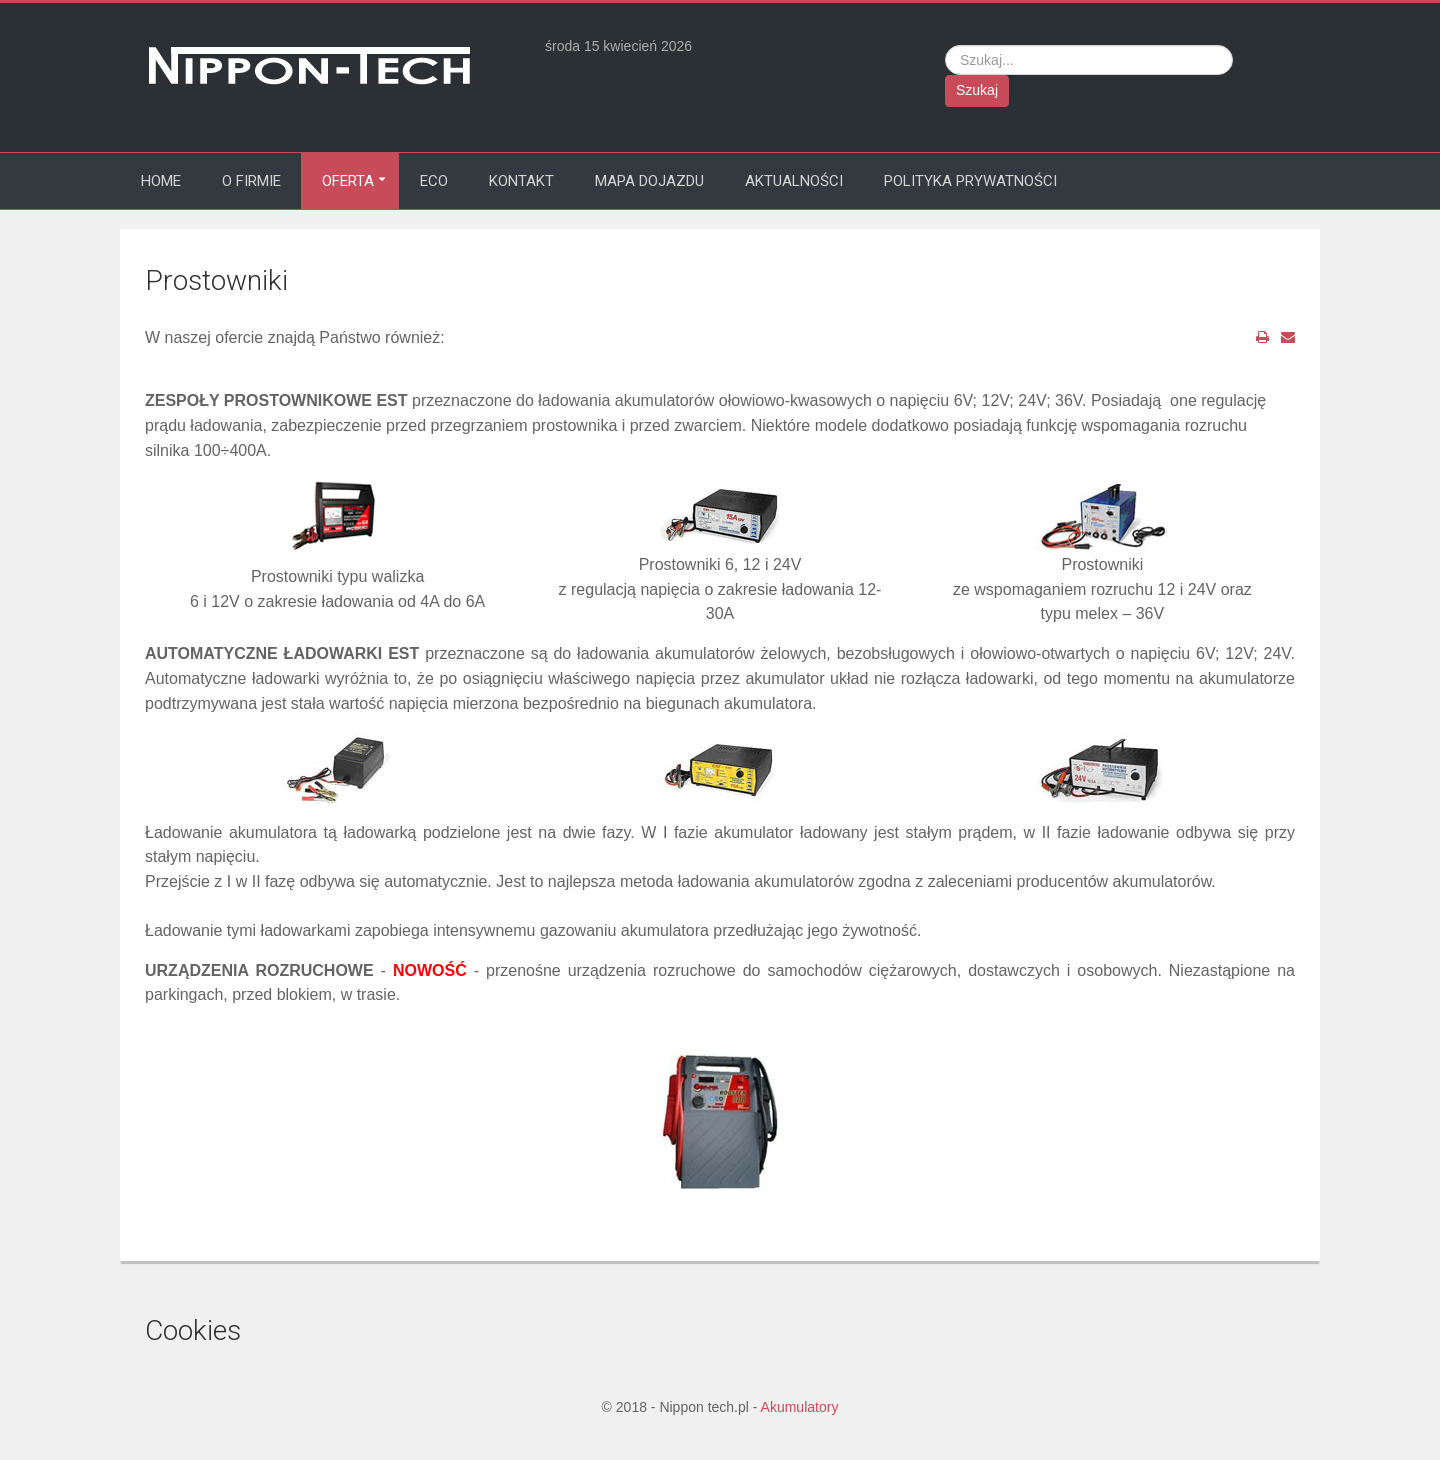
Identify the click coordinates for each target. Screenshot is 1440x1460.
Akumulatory (800, 1407)
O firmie (251, 181)
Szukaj (977, 90)
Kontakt (521, 181)
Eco (434, 181)
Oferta (348, 181)
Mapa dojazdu (649, 181)
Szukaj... (945, 45)
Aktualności (794, 181)
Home (161, 181)
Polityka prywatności (970, 181)
